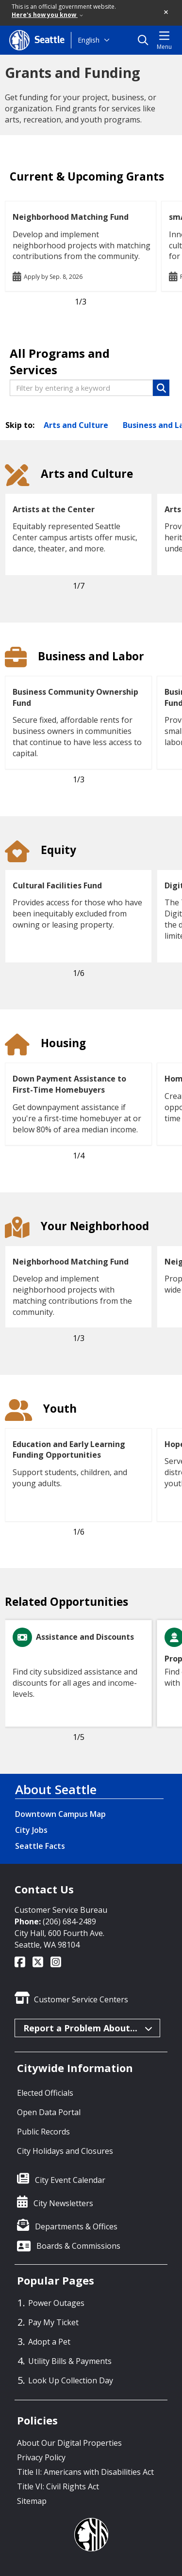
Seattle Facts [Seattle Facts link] (40, 1846)
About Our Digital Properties (69, 2443)
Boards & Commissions (78, 2246)
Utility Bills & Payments (70, 2361)
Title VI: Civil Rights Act (58, 2486)
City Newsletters (63, 2203)
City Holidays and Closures (65, 2151)
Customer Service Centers (81, 1999)
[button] (166, 12)
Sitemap (32, 2501)
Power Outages (56, 2303)
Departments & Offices (76, 2226)
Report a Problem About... (87, 2028)
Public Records (43, 2131)
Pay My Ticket (53, 2322)
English (88, 40)
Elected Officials (45, 2093)
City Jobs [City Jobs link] (31, 1830)
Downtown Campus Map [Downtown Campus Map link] (60, 1814)
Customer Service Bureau (61, 1910)
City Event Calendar (70, 2180)
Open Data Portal (49, 2112)
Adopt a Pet (49, 2341)
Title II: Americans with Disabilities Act (85, 2472)
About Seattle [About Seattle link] (56, 1789)
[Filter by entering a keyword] (81, 388)
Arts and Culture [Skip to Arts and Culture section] (76, 425)
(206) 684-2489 (69, 1921)
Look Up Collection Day (70, 2380)
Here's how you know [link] (47, 15)
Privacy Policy (41, 2457)
